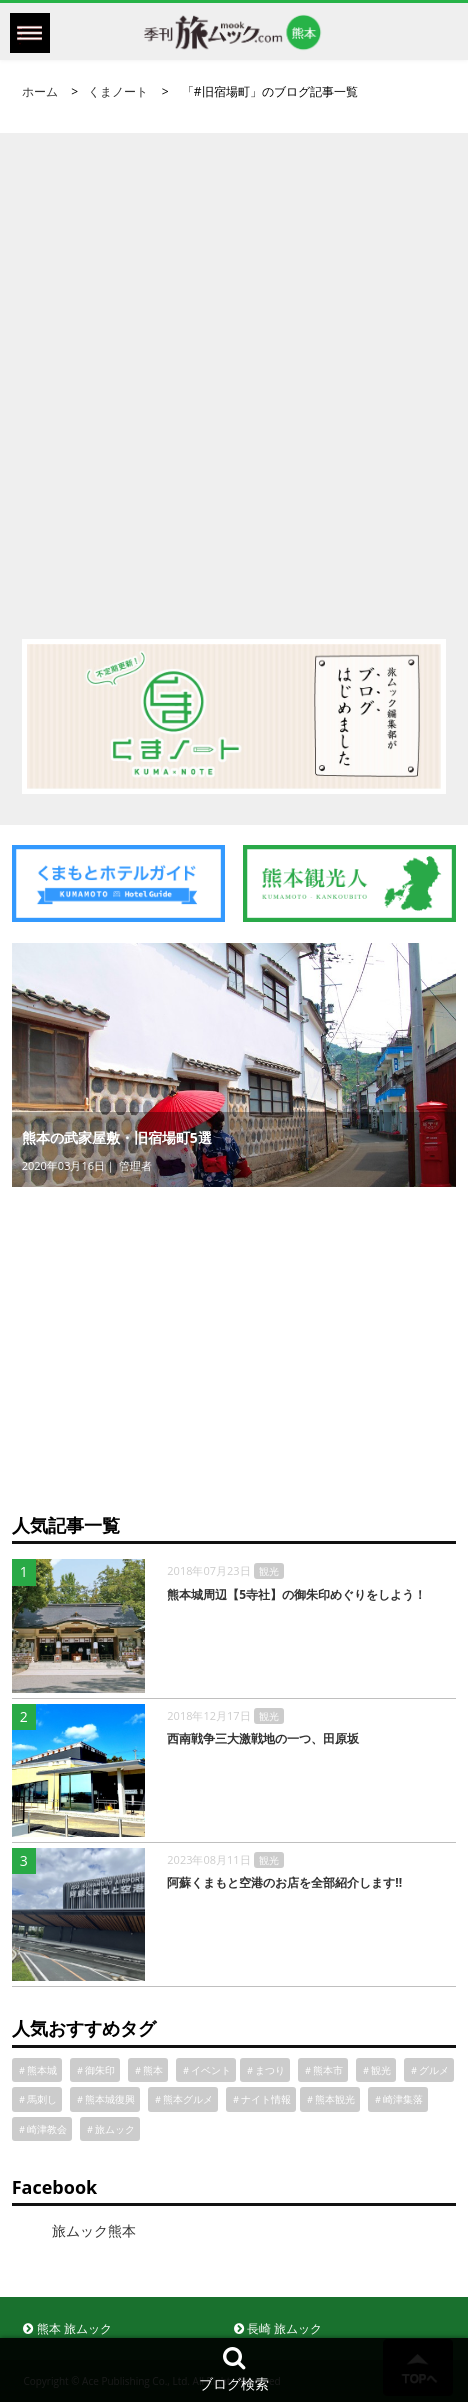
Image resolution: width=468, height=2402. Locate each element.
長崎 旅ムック (278, 2328)
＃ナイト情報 (261, 2099)
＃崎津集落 (398, 2099)
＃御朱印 (95, 2070)
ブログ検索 (234, 2368)
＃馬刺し (37, 2099)
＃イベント (206, 2070)
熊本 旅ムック (67, 2328)
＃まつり (265, 2070)
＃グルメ (429, 2070)
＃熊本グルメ (183, 2099)
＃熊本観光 (330, 2099)
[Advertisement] (234, 367)
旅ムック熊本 (94, 2230)
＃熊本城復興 (105, 2099)
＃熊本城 (37, 2070)
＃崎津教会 (42, 2129)
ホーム (40, 91)
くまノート (118, 91)
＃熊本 (148, 2070)
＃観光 (376, 2070)
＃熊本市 (323, 2070)
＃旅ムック (110, 2129)
